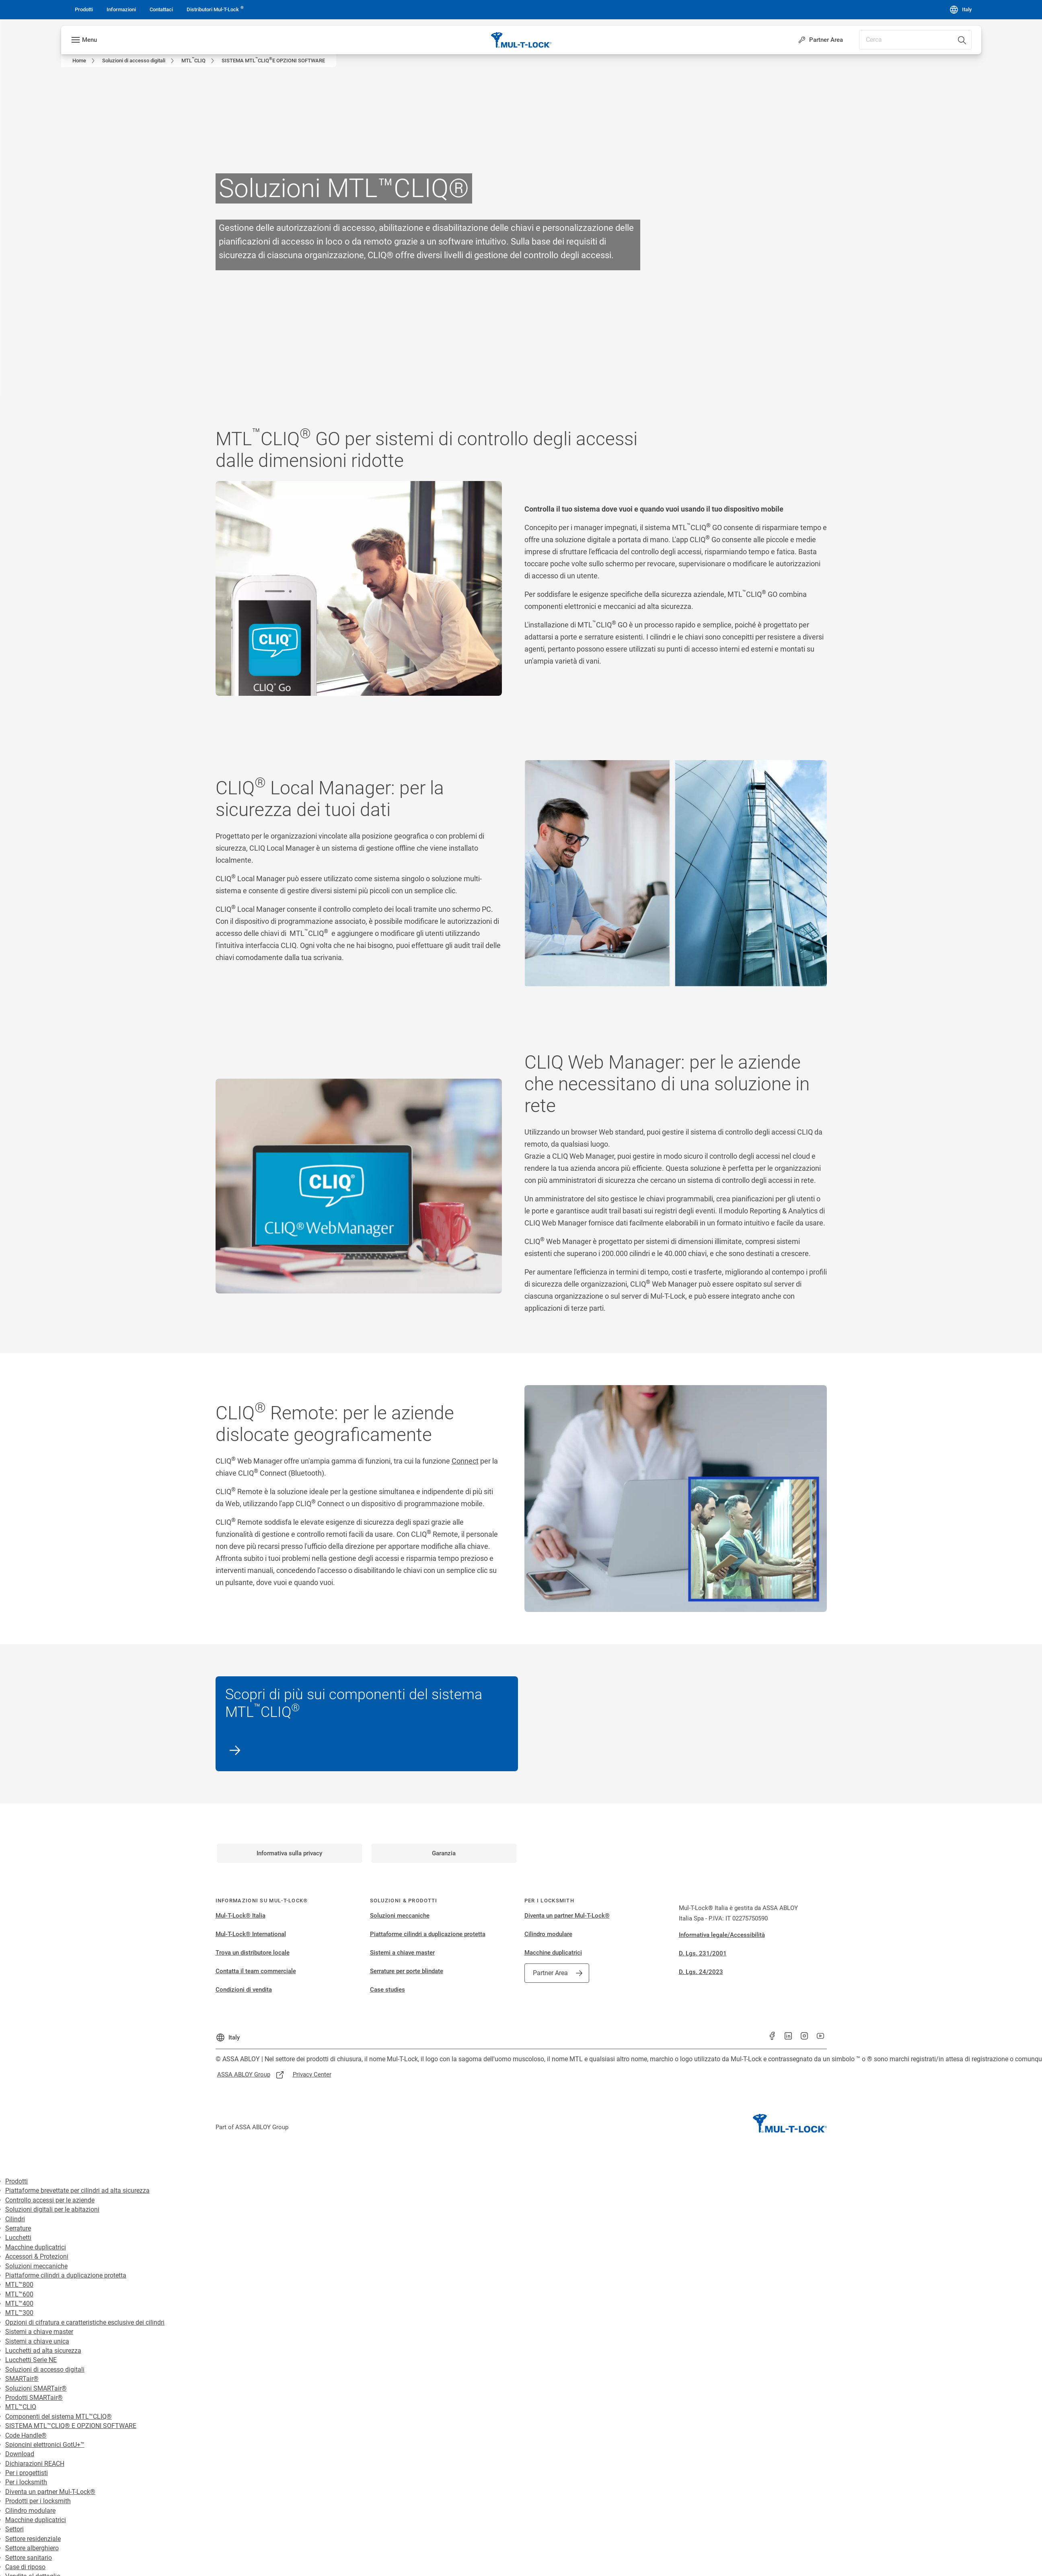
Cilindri (15, 2219)
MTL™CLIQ (20, 2407)
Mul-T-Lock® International (251, 1934)
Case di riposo (25, 2567)
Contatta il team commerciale (256, 1971)
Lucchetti (18, 2237)
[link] (84, 10)
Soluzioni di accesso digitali (44, 2369)
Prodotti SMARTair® (34, 2397)
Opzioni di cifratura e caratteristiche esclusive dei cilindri (84, 2322)
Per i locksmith (26, 2482)
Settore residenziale (33, 2539)
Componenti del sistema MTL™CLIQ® (58, 2416)
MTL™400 (19, 2303)
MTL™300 (19, 2313)
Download (19, 2454)
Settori (14, 2529)
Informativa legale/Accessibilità (722, 1935)
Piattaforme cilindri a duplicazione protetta (427, 1934)
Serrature (18, 2228)
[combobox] (915, 39)
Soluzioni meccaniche (400, 1915)
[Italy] (960, 10)
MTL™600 (19, 2294)
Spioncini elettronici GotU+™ (44, 2445)
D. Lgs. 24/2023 (701, 1972)
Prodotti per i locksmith (38, 2501)
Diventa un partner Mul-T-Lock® (567, 1915)
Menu (89, 39)
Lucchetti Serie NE (31, 2360)
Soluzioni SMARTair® (36, 2388)
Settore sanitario (28, 2558)
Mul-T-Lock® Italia (240, 1915)
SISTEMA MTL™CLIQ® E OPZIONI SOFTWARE (70, 2426)
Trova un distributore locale (253, 1952)
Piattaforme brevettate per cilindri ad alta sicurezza (77, 2190)
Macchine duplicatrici (553, 1952)
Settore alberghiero (32, 2548)
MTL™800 (19, 2284)
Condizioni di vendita (244, 1989)
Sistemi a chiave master (402, 1952)
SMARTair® (22, 2379)
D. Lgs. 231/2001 (703, 1953)
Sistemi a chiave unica (37, 2341)
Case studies (387, 1989)
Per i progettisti (26, 2473)
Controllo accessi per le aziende (50, 2200)
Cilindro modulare (548, 1934)
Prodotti (16, 2181)
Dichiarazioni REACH (34, 2463)
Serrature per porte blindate (406, 1971)
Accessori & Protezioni (36, 2256)
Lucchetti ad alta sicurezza (43, 2350)
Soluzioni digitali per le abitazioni (52, 2209)
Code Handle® (26, 2435)
